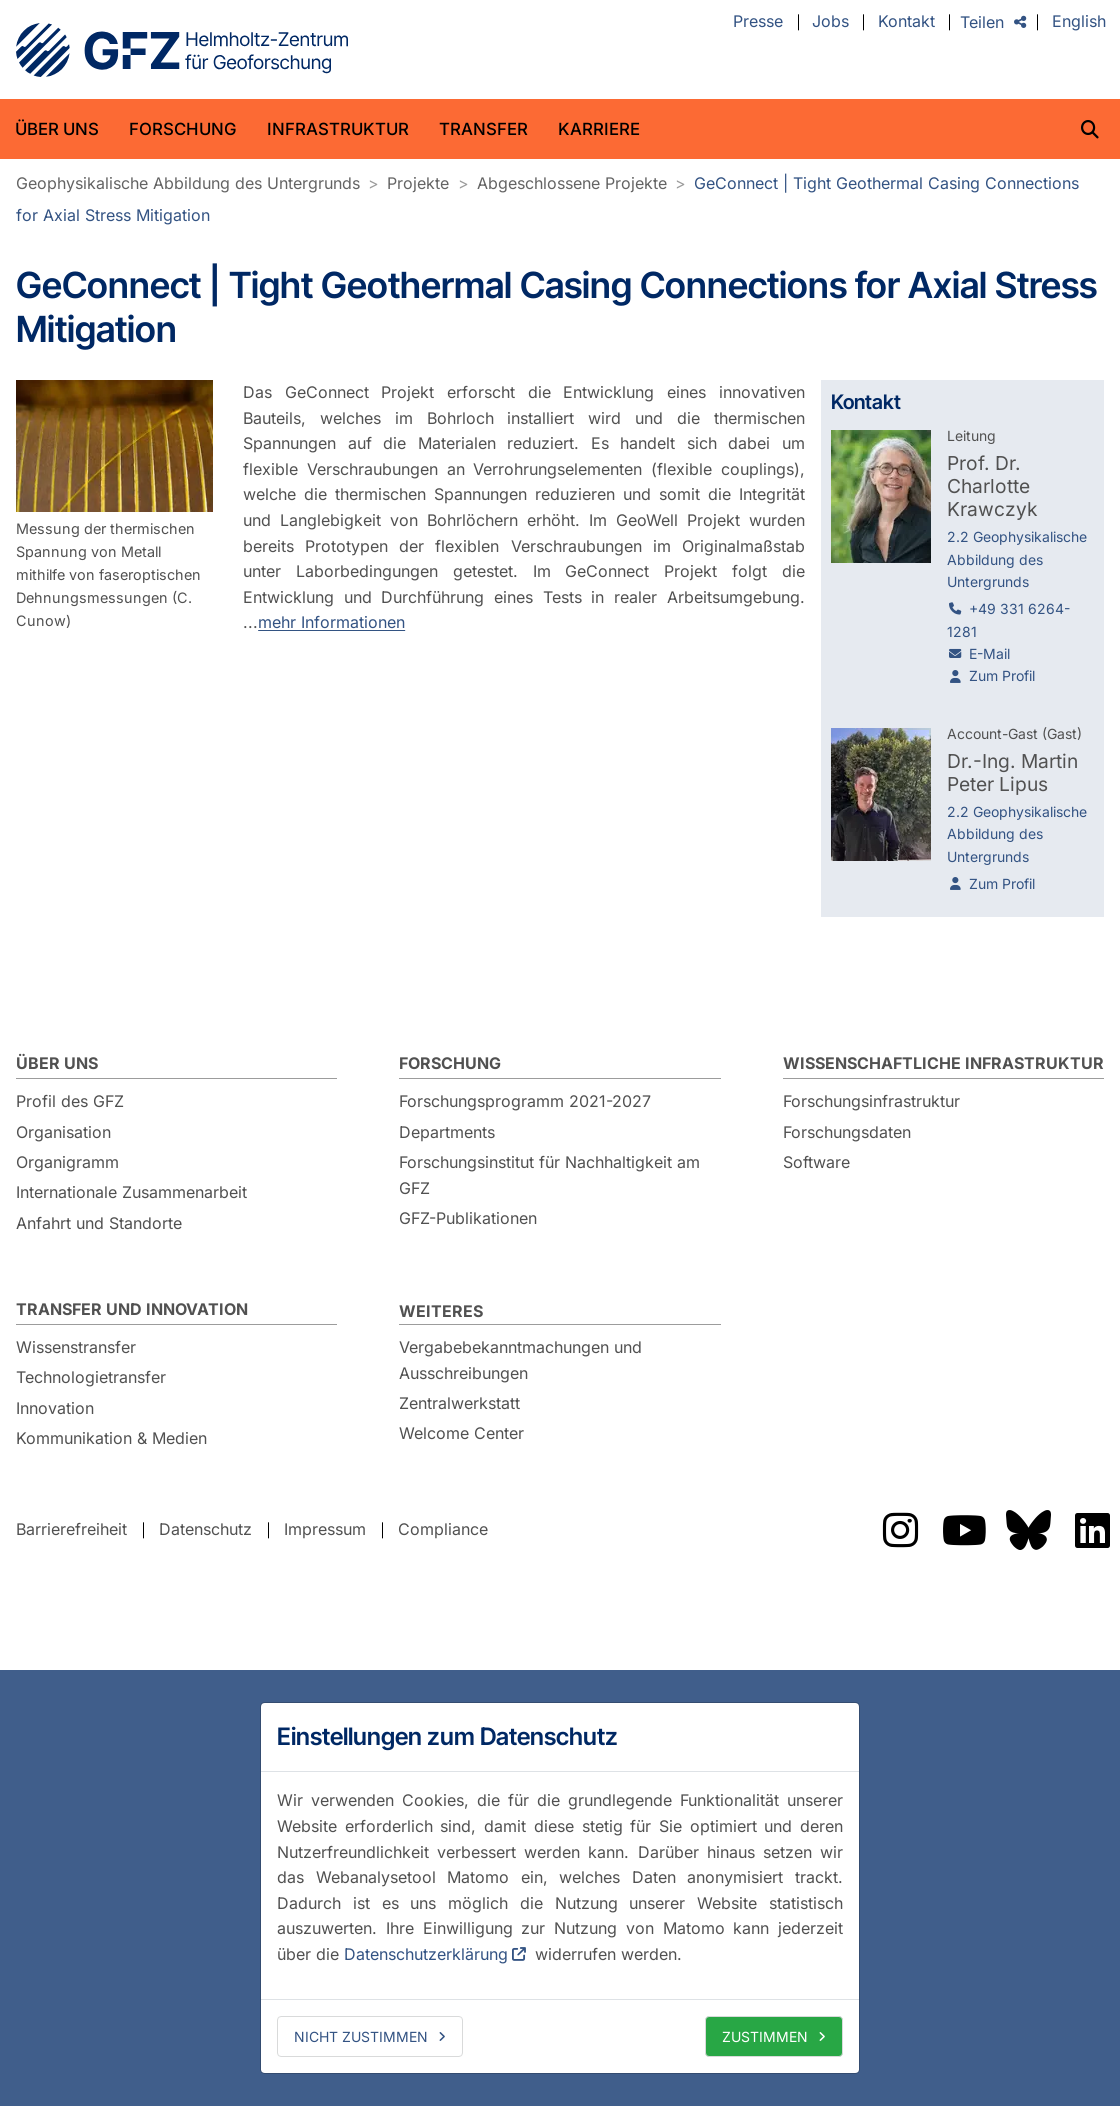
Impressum (325, 1529)
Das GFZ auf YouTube (964, 1530)
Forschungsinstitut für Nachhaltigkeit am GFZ (549, 1175)
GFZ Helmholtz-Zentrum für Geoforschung (182, 50)
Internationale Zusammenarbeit (131, 1192)
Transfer (483, 129)
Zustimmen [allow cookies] (765, 2036)
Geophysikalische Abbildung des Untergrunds (188, 183)
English (1079, 22)
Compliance (443, 1529)
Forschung (183, 129)
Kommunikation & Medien (111, 1438)
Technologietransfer (91, 1377)
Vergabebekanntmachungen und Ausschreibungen (520, 1360)
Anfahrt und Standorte (99, 1223)
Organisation (63, 1132)
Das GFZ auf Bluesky (1028, 1530)
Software (816, 1162)
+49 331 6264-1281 (1008, 619)
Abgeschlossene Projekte (572, 183)
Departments (447, 1132)
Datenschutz (205, 1529)
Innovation (55, 1408)
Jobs (830, 22)
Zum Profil (1002, 675)
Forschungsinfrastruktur (871, 1101)
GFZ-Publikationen (468, 1218)
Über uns (57, 129)
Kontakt (906, 22)
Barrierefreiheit (71, 1529)
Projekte (418, 183)
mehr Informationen (331, 622)
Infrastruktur (338, 129)
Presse (758, 22)
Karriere (599, 129)
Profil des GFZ (70, 1101)
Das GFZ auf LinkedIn (1092, 1530)
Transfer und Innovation (132, 1309)
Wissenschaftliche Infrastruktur (943, 1063)
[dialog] (560, 1888)
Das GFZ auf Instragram (900, 1530)
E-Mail (989, 653)
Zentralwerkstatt (459, 1403)
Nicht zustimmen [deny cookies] (361, 2036)
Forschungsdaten (847, 1132)
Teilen (982, 22)
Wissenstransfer (76, 1347)
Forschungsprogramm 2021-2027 (525, 1101)
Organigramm (67, 1162)
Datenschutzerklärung (426, 1954)
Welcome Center (461, 1433)
